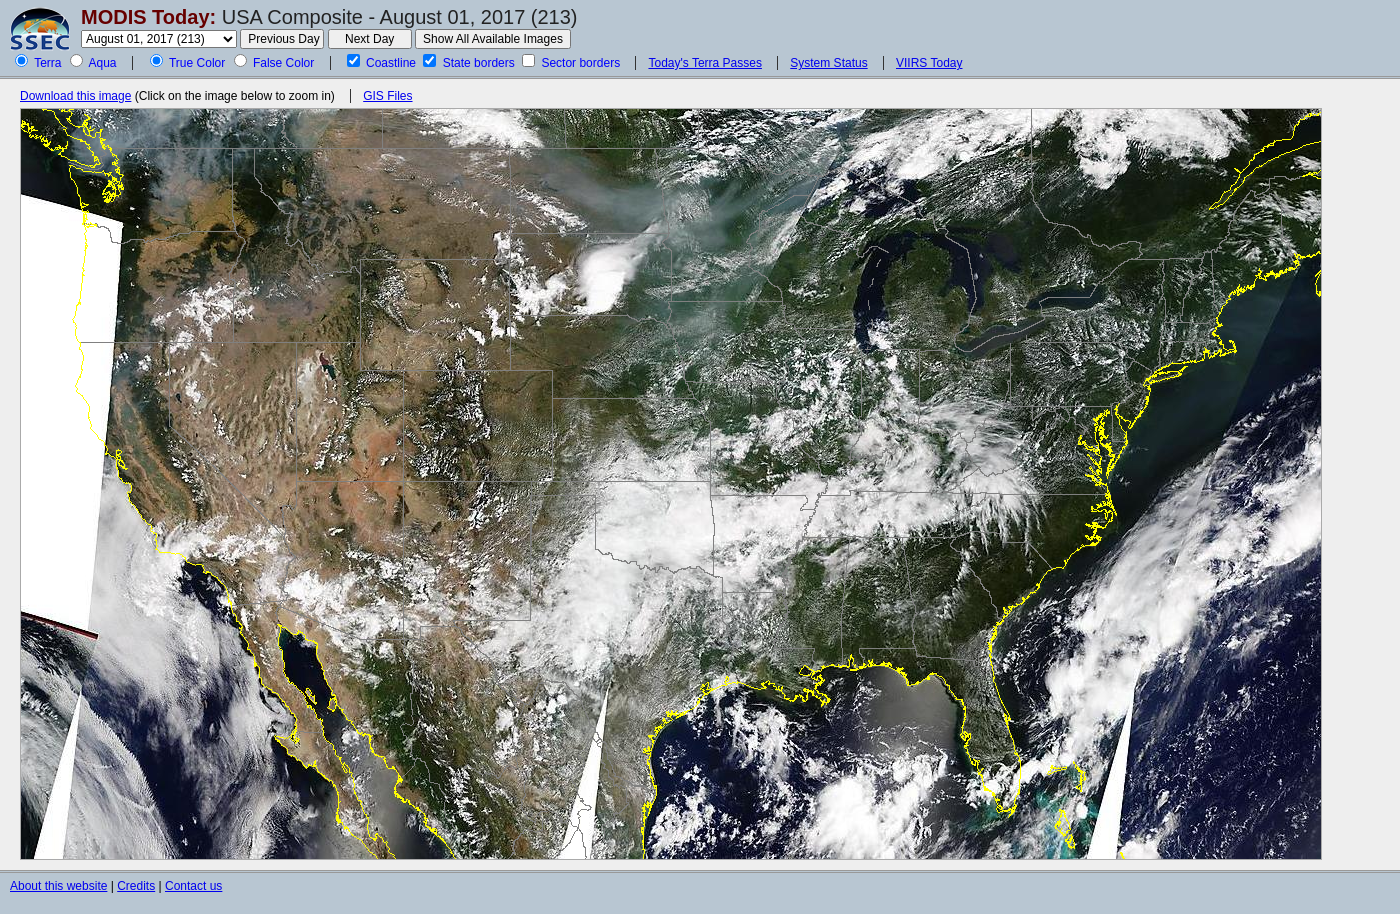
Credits (136, 886)
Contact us (193, 886)
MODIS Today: (148, 17)
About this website (58, 886)
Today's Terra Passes (704, 63)
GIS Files (387, 96)
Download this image (75, 96)
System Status (828, 63)
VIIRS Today (929, 63)
